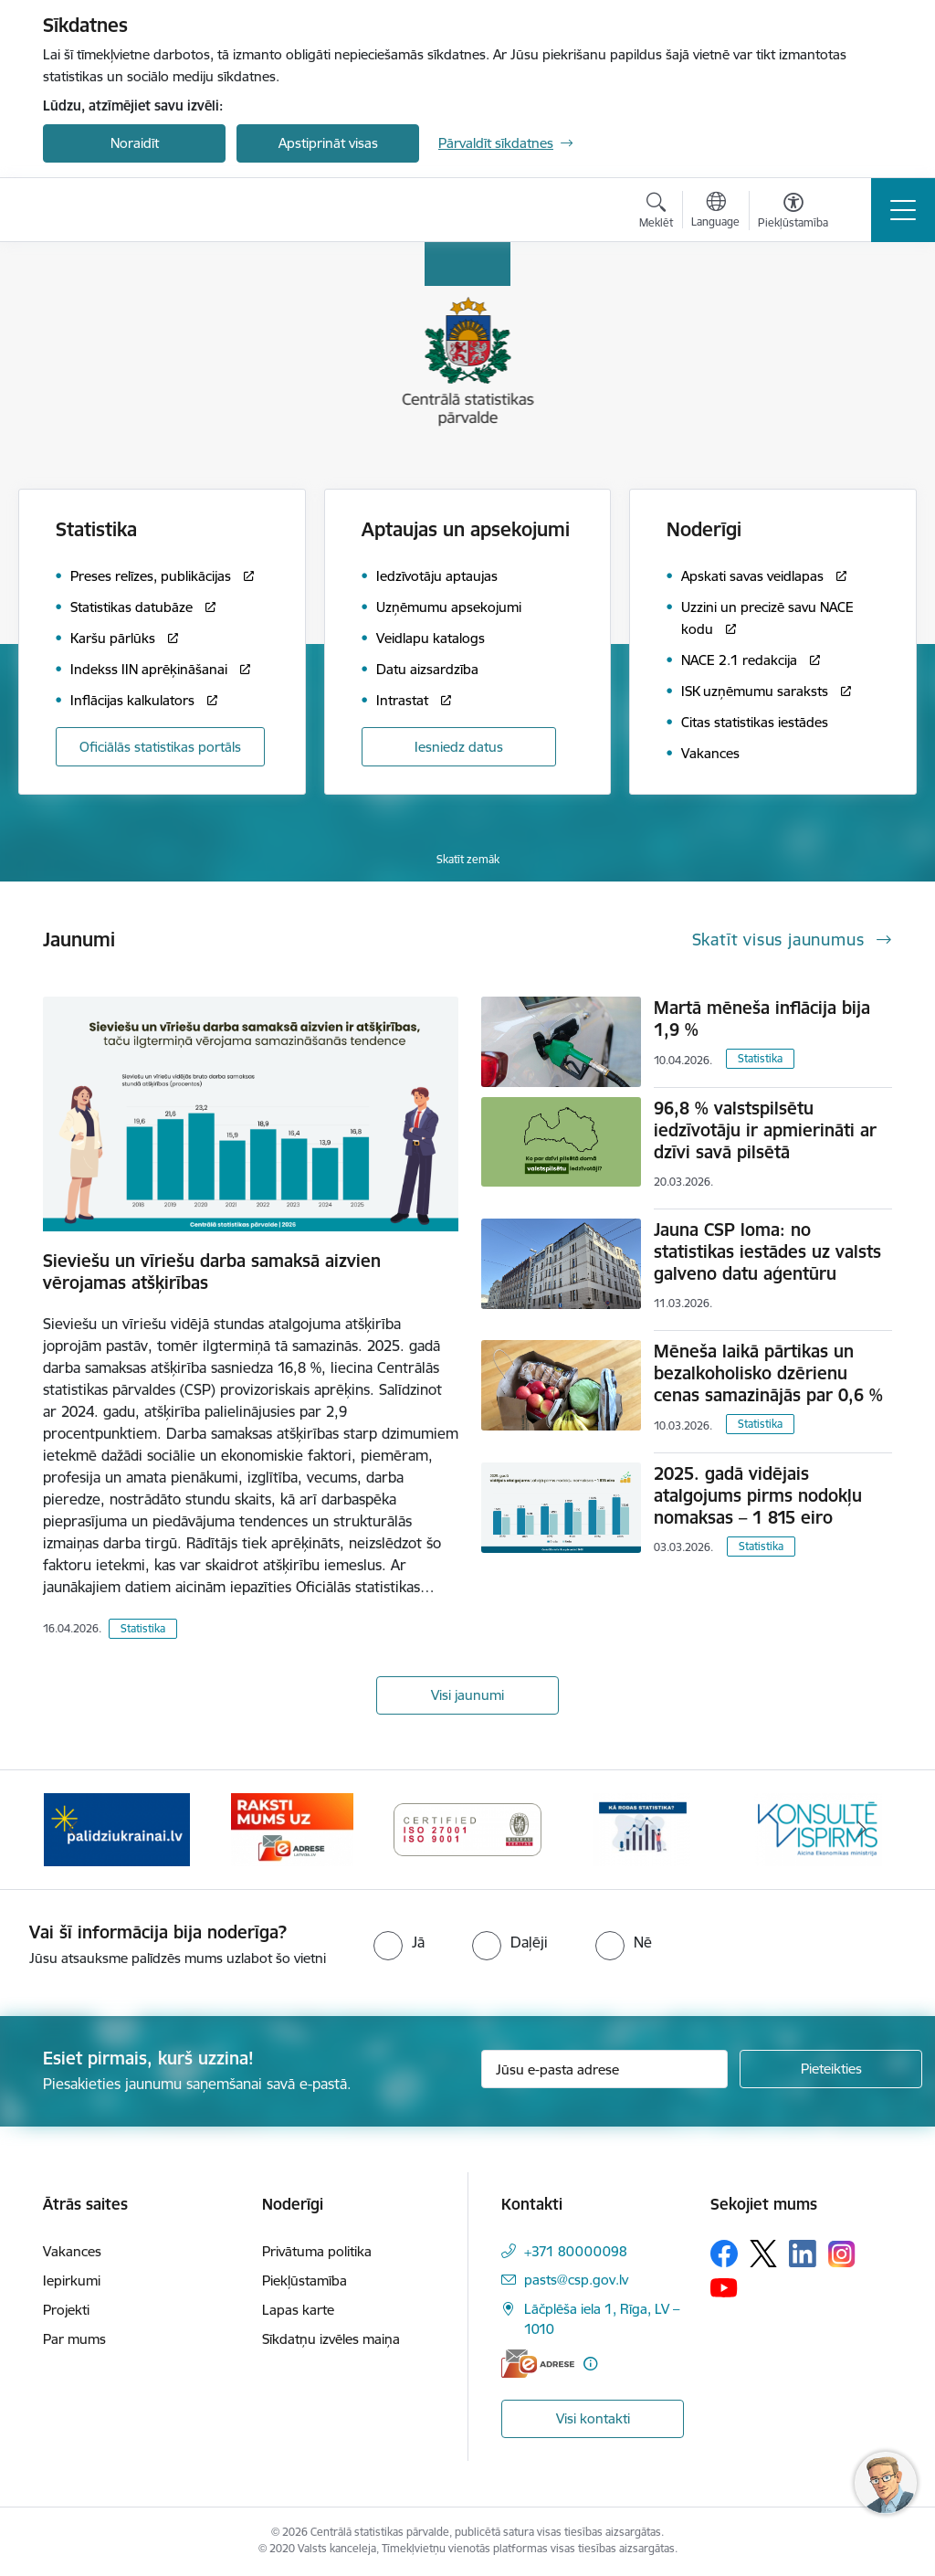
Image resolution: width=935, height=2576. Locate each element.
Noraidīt (134, 143)
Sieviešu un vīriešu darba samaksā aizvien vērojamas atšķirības (212, 1271)
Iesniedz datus (459, 746)
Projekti (66, 2309)
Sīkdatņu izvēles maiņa (331, 2339)
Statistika (143, 1628)
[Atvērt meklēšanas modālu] (656, 213)
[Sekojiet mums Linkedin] (802, 2253)
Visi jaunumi (467, 1695)
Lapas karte (298, 2309)
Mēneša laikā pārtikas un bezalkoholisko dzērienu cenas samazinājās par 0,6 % (768, 1373)
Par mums (74, 2339)
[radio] (399, 1942)
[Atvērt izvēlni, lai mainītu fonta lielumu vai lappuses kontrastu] (793, 213)
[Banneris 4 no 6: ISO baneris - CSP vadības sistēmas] (467, 1828)
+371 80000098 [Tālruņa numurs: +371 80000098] (575, 2251)
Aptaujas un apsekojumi (466, 529)
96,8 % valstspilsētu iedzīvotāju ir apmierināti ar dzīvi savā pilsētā (765, 1130)
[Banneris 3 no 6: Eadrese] (291, 1828)
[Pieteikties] (831, 2069)
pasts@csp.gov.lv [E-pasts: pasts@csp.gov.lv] (576, 2279)
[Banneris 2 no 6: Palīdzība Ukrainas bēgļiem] (117, 1828)
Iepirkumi (71, 2280)
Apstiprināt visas (328, 143)
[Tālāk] (862, 1830)
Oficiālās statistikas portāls (160, 746)
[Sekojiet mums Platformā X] (763, 2253)
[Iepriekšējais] (73, 1830)
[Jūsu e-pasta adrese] (604, 2069)
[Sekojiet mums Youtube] (724, 2286)
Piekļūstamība (304, 2280)
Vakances (72, 2251)
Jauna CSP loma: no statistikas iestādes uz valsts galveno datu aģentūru (767, 1251)
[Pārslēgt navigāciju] (903, 210)
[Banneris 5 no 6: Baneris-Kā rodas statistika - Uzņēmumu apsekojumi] (643, 1828)
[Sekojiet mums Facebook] (724, 2253)
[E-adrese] (537, 2364)
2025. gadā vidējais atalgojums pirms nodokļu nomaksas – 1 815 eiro (758, 1495)
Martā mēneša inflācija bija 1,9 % (762, 1018)
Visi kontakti (593, 2418)
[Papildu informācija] (590, 2363)
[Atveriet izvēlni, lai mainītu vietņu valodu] (715, 212)
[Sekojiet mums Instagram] (842, 2254)
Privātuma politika (317, 2251)
